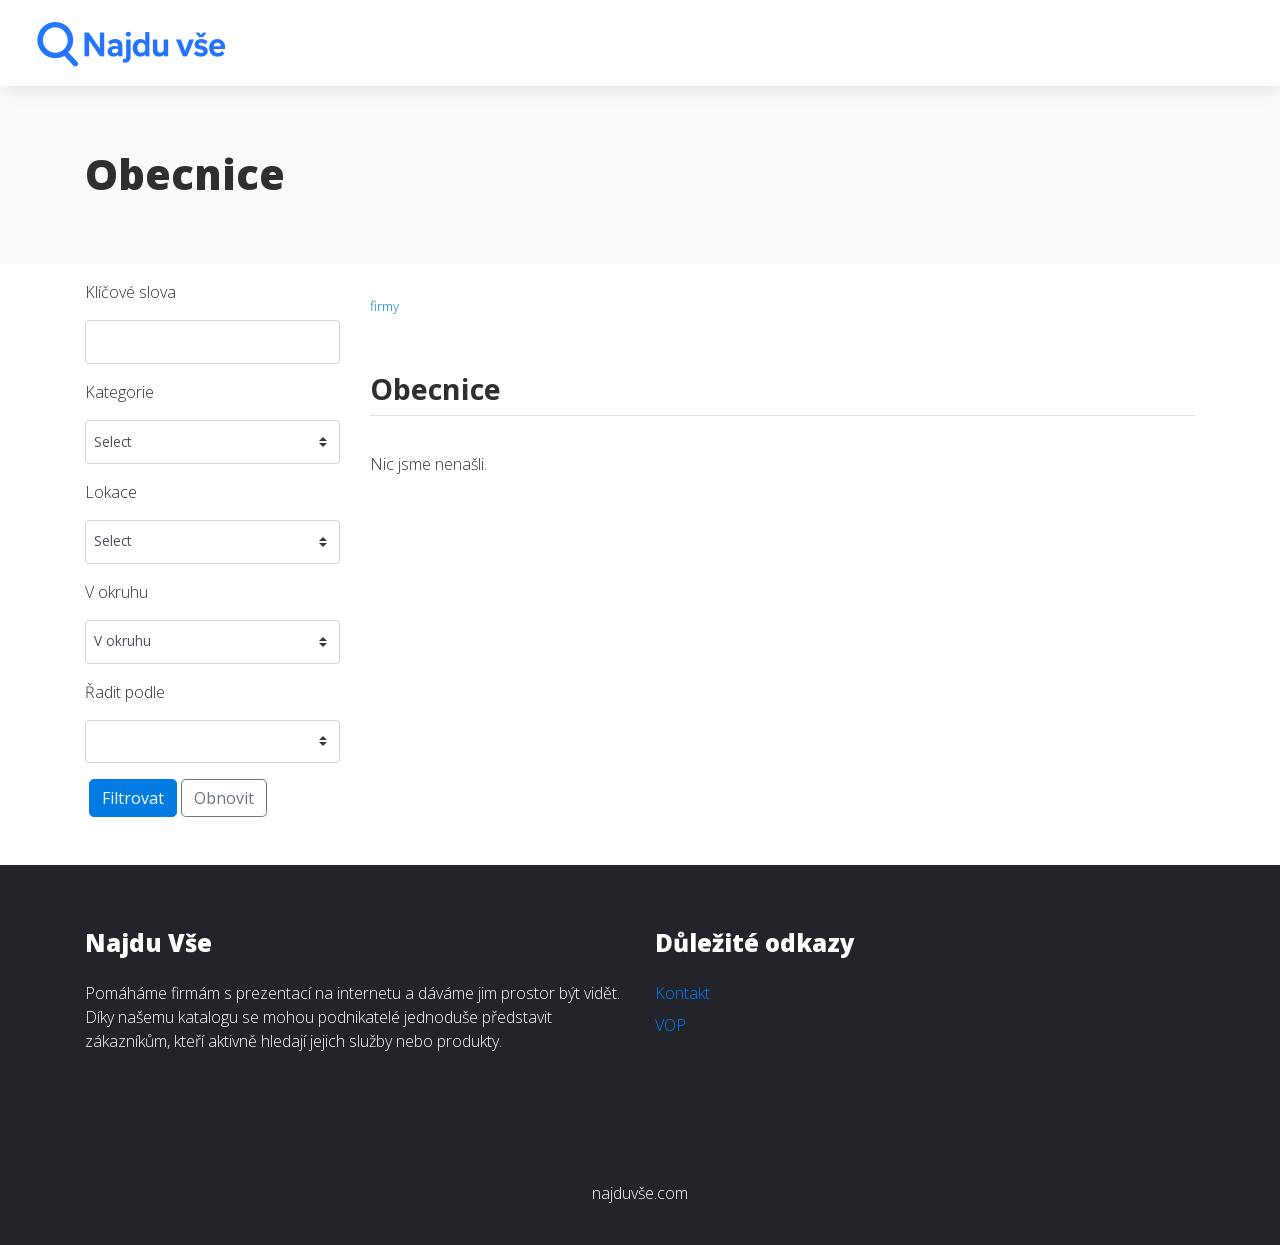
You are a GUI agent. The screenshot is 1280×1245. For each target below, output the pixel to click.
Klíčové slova (130, 292)
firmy (384, 305)
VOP (670, 1025)
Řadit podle (125, 692)
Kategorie (119, 392)
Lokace (111, 492)
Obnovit (224, 798)
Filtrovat (133, 798)
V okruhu (116, 592)
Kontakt (682, 993)
